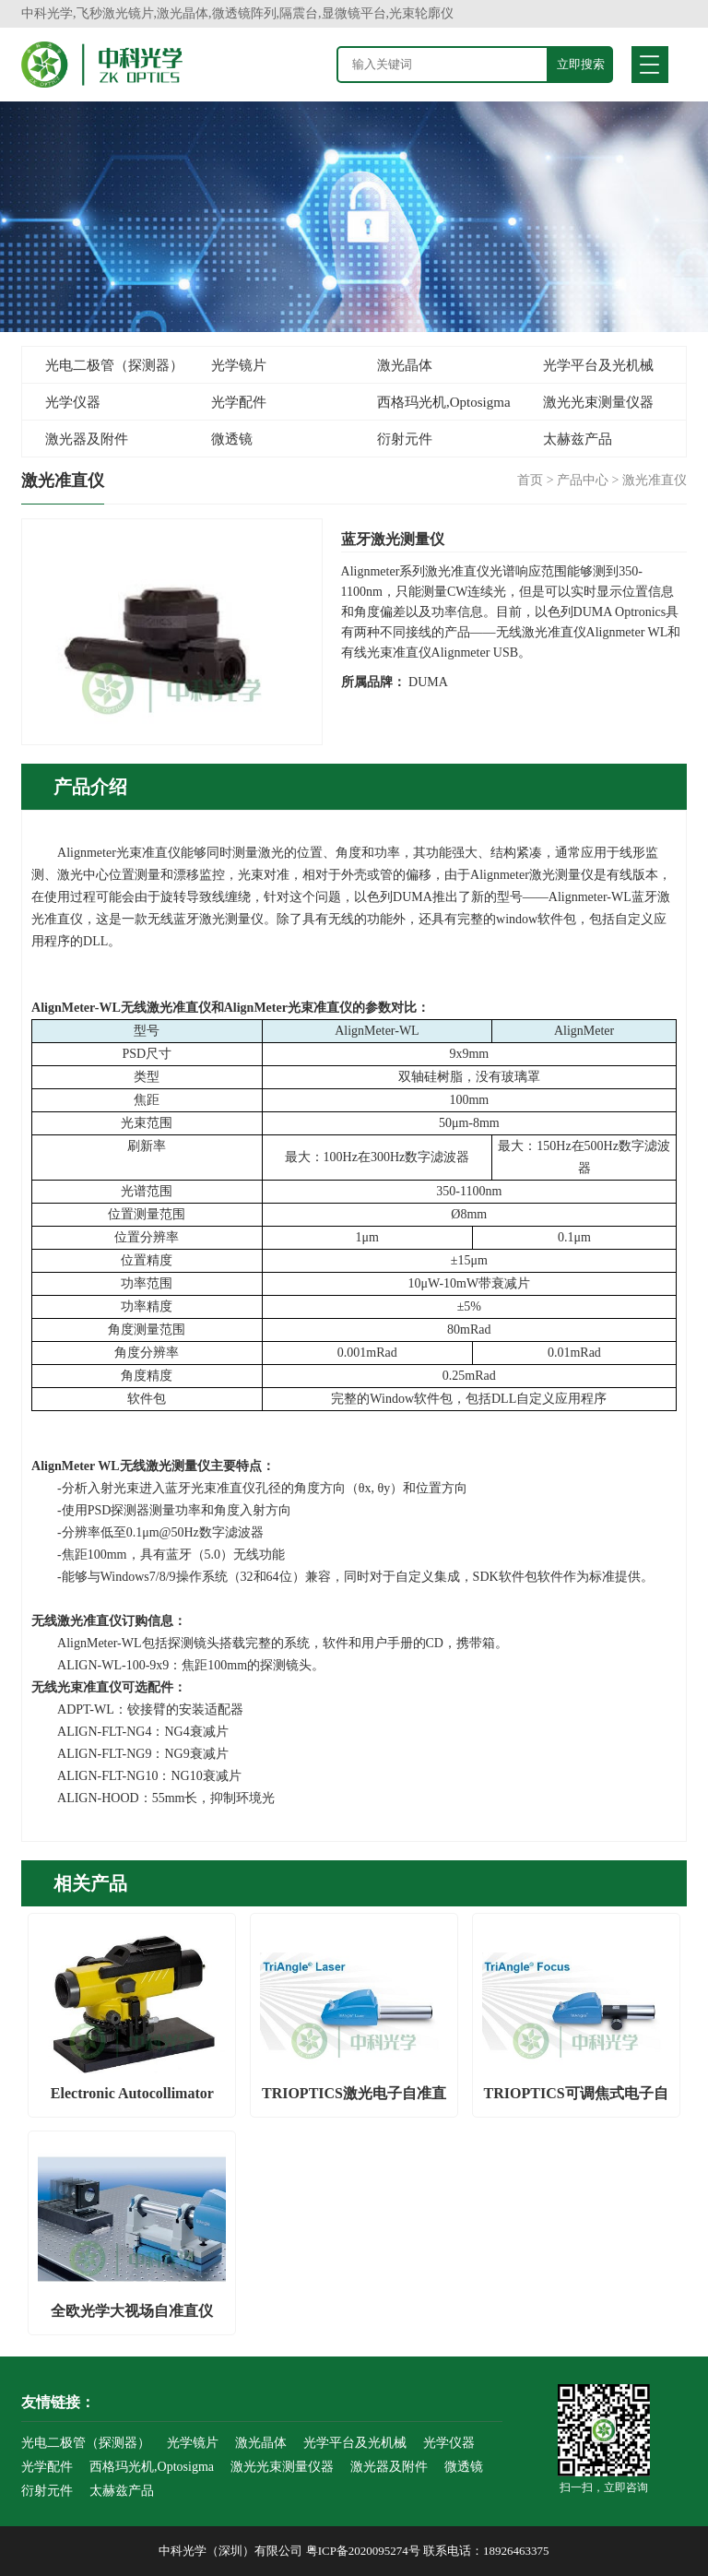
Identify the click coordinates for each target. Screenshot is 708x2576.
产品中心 (582, 480)
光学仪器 (72, 402)
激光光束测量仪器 (598, 402)
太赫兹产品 (577, 439)
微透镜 (232, 439)
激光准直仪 (654, 480)
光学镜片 (238, 365)
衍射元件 (404, 439)
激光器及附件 (86, 439)
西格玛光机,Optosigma (444, 402)
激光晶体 (404, 365)
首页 (530, 480)
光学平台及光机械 (598, 365)
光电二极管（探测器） (114, 365)
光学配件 (238, 402)
